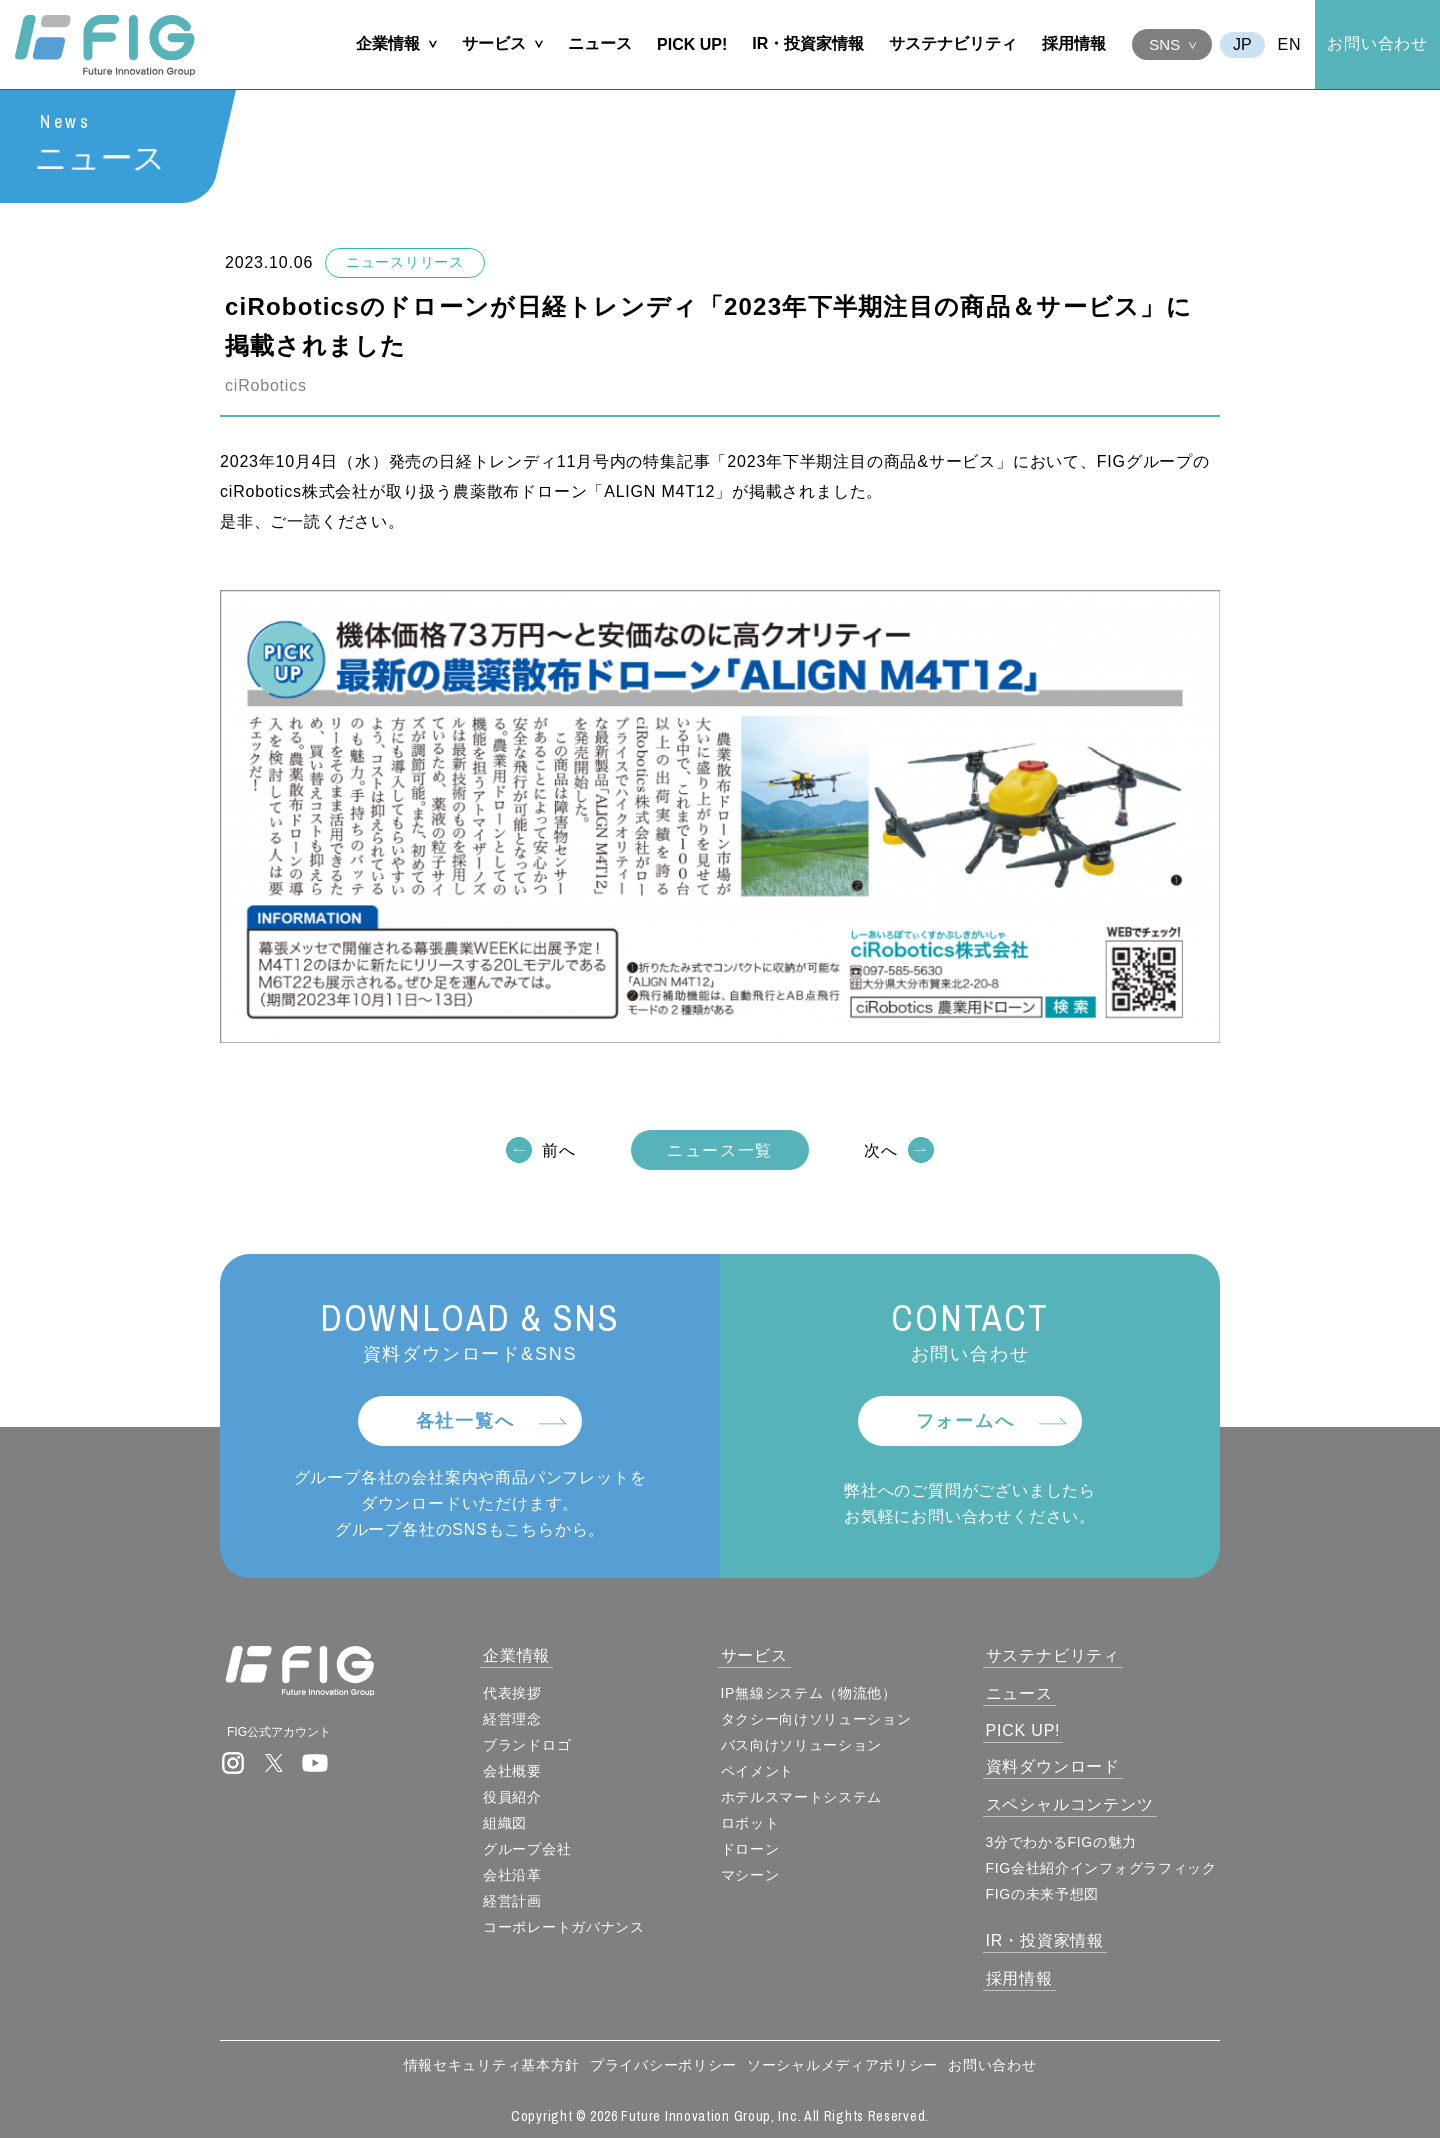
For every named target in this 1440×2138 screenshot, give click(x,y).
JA (1242, 45)
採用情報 (1074, 43)
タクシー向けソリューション (816, 1719)
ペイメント (758, 1771)
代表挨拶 (512, 1693)
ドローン (750, 1849)
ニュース (600, 43)
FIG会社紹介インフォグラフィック (1101, 1868)
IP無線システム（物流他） (809, 1693)
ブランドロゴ (527, 1745)
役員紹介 (512, 1797)
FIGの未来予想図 (1043, 1894)
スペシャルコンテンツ (1070, 1804)
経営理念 (512, 1719)
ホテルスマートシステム (802, 1797)
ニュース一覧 (720, 1151)
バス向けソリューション (802, 1745)
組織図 (505, 1823)
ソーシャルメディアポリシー (842, 2065)
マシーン (750, 1875)
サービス (494, 43)
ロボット (750, 1823)
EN (1290, 44)
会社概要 (512, 1771)
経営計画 (512, 1901)
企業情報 (388, 43)
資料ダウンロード (1053, 1766)
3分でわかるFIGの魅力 (1062, 1842)
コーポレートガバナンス (564, 1927)
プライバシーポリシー (663, 2065)
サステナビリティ (953, 43)
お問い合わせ (1377, 43)
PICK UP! (692, 44)
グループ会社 (527, 1849)
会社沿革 (512, 1875)
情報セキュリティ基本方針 (492, 2065)
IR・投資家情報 (808, 43)
